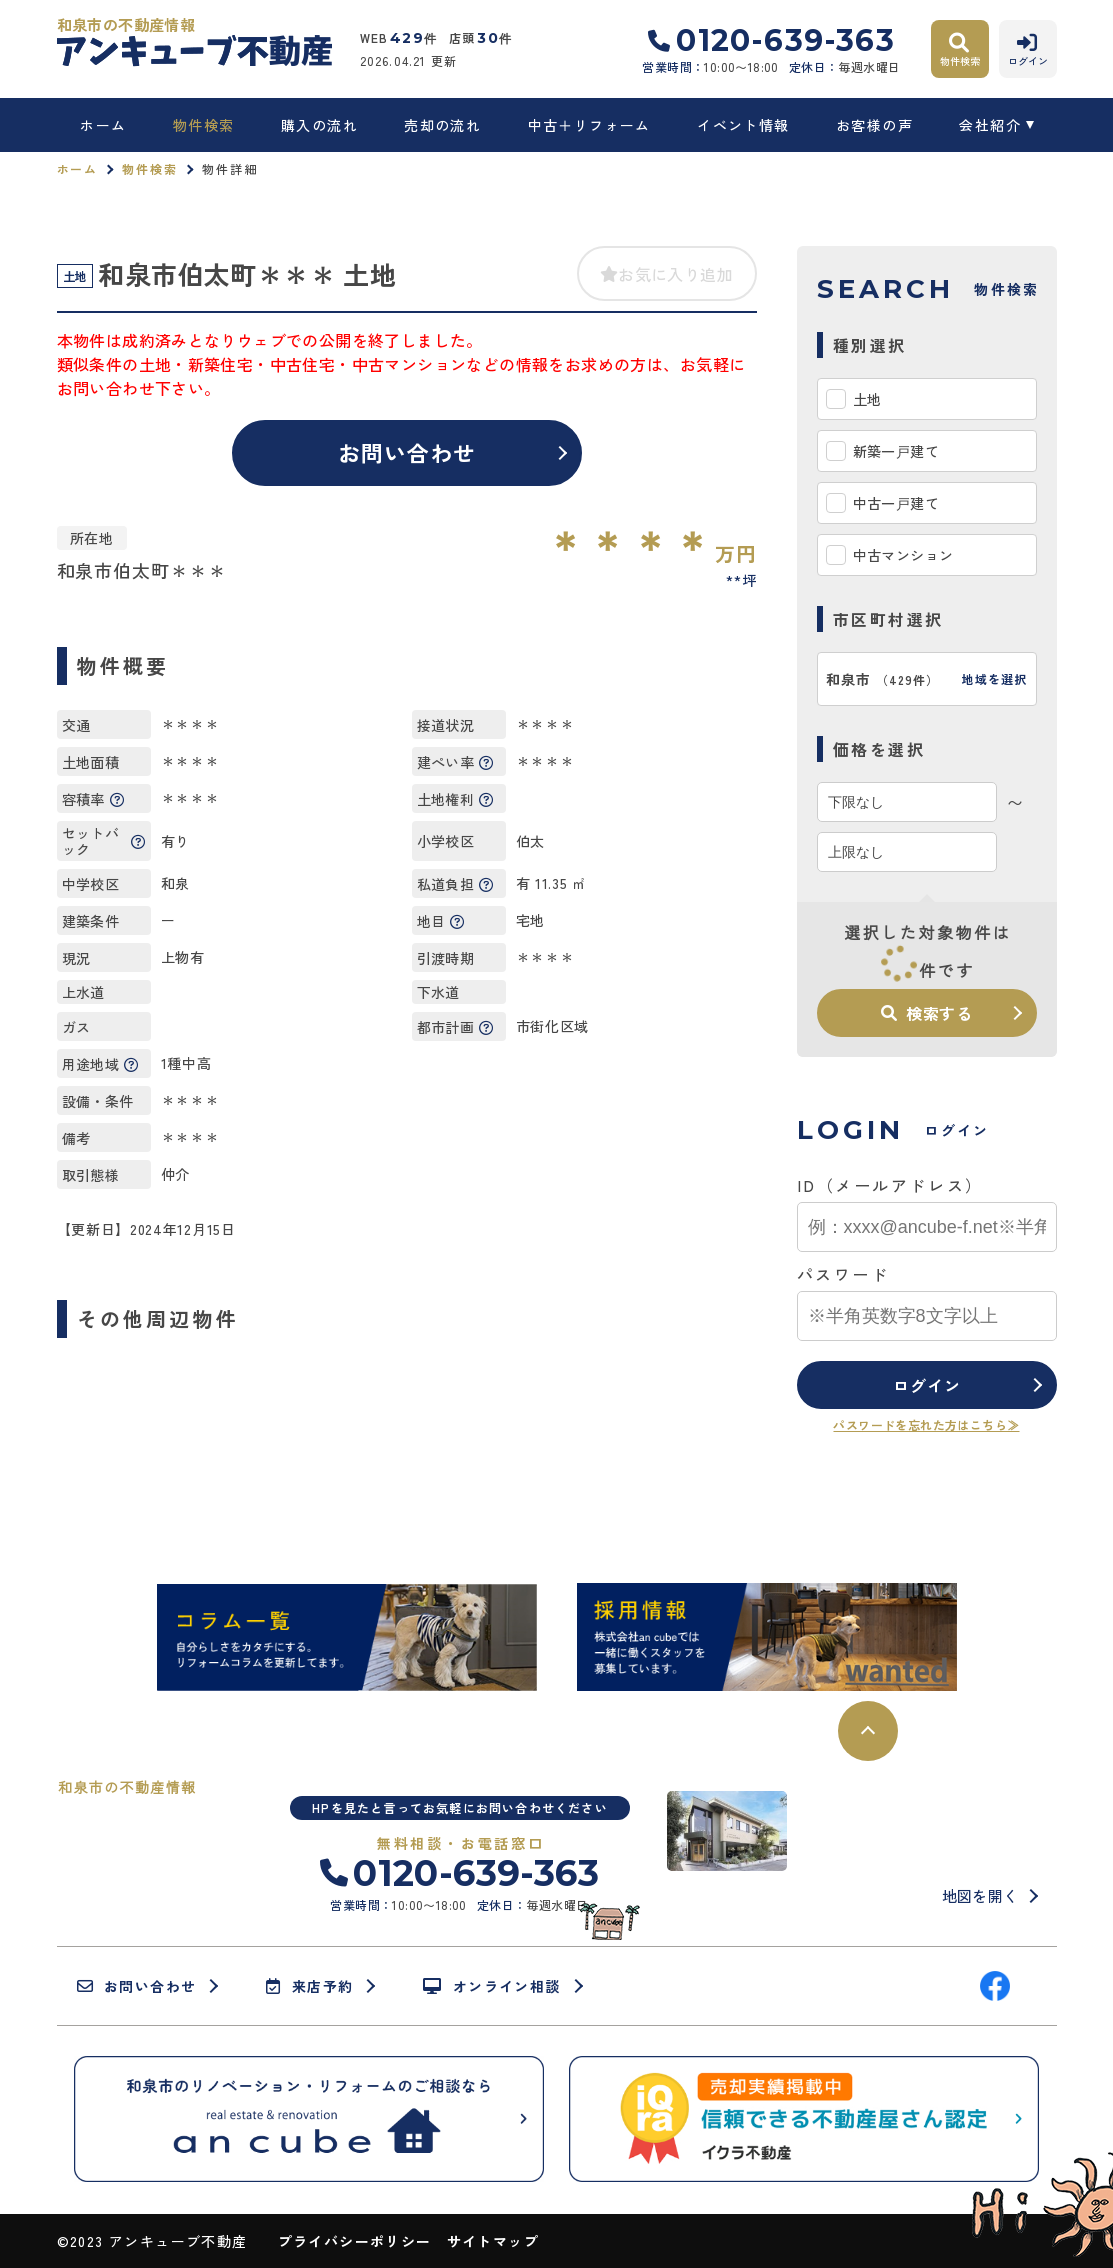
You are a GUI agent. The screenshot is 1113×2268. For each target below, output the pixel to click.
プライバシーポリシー (355, 2241)
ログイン (926, 1385)
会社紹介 (990, 125)
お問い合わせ (407, 452)
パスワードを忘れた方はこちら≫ (926, 1424)
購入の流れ (319, 125)
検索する (927, 1013)
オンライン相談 (491, 1986)
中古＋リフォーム (589, 125)
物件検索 (204, 125)
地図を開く (980, 1895)
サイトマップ (493, 2241)
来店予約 (309, 1986)
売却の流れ (442, 125)
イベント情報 (743, 125)
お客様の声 (874, 125)
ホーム (103, 125)
